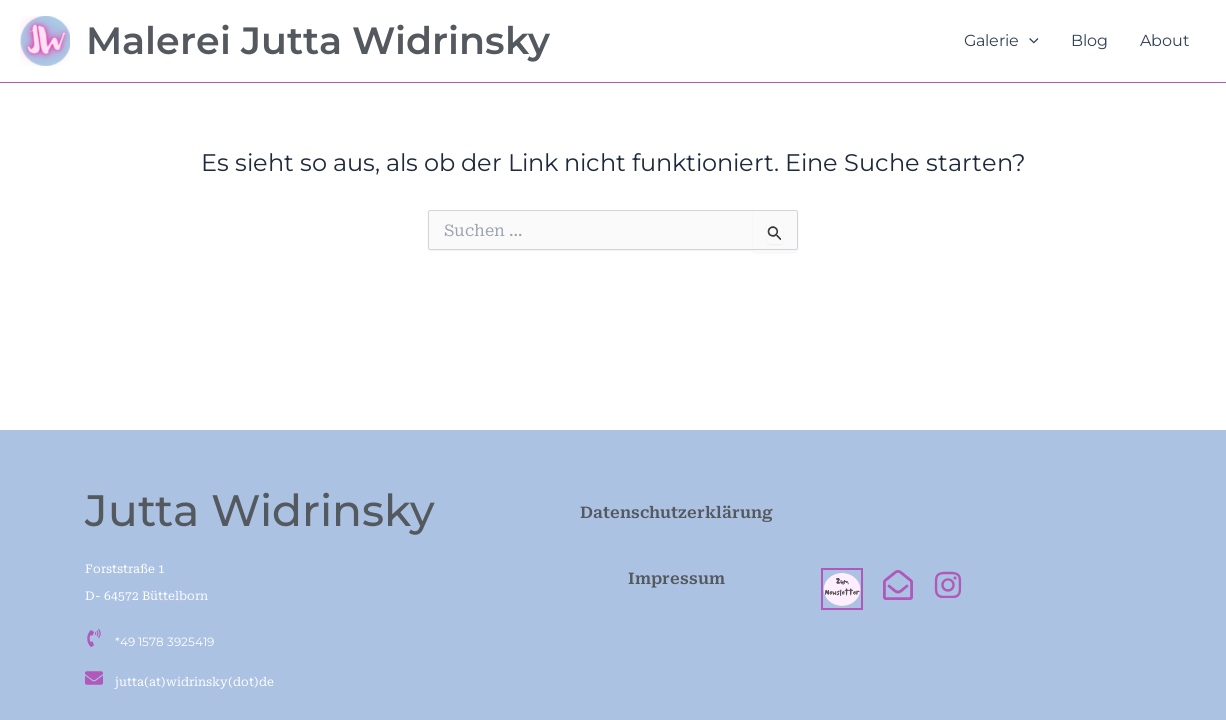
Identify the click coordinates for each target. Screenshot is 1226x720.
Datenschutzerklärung (676, 512)
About (1165, 40)
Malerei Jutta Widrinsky (318, 40)
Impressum (676, 578)
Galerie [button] (1001, 41)
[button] (1029, 41)
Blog (1089, 40)
